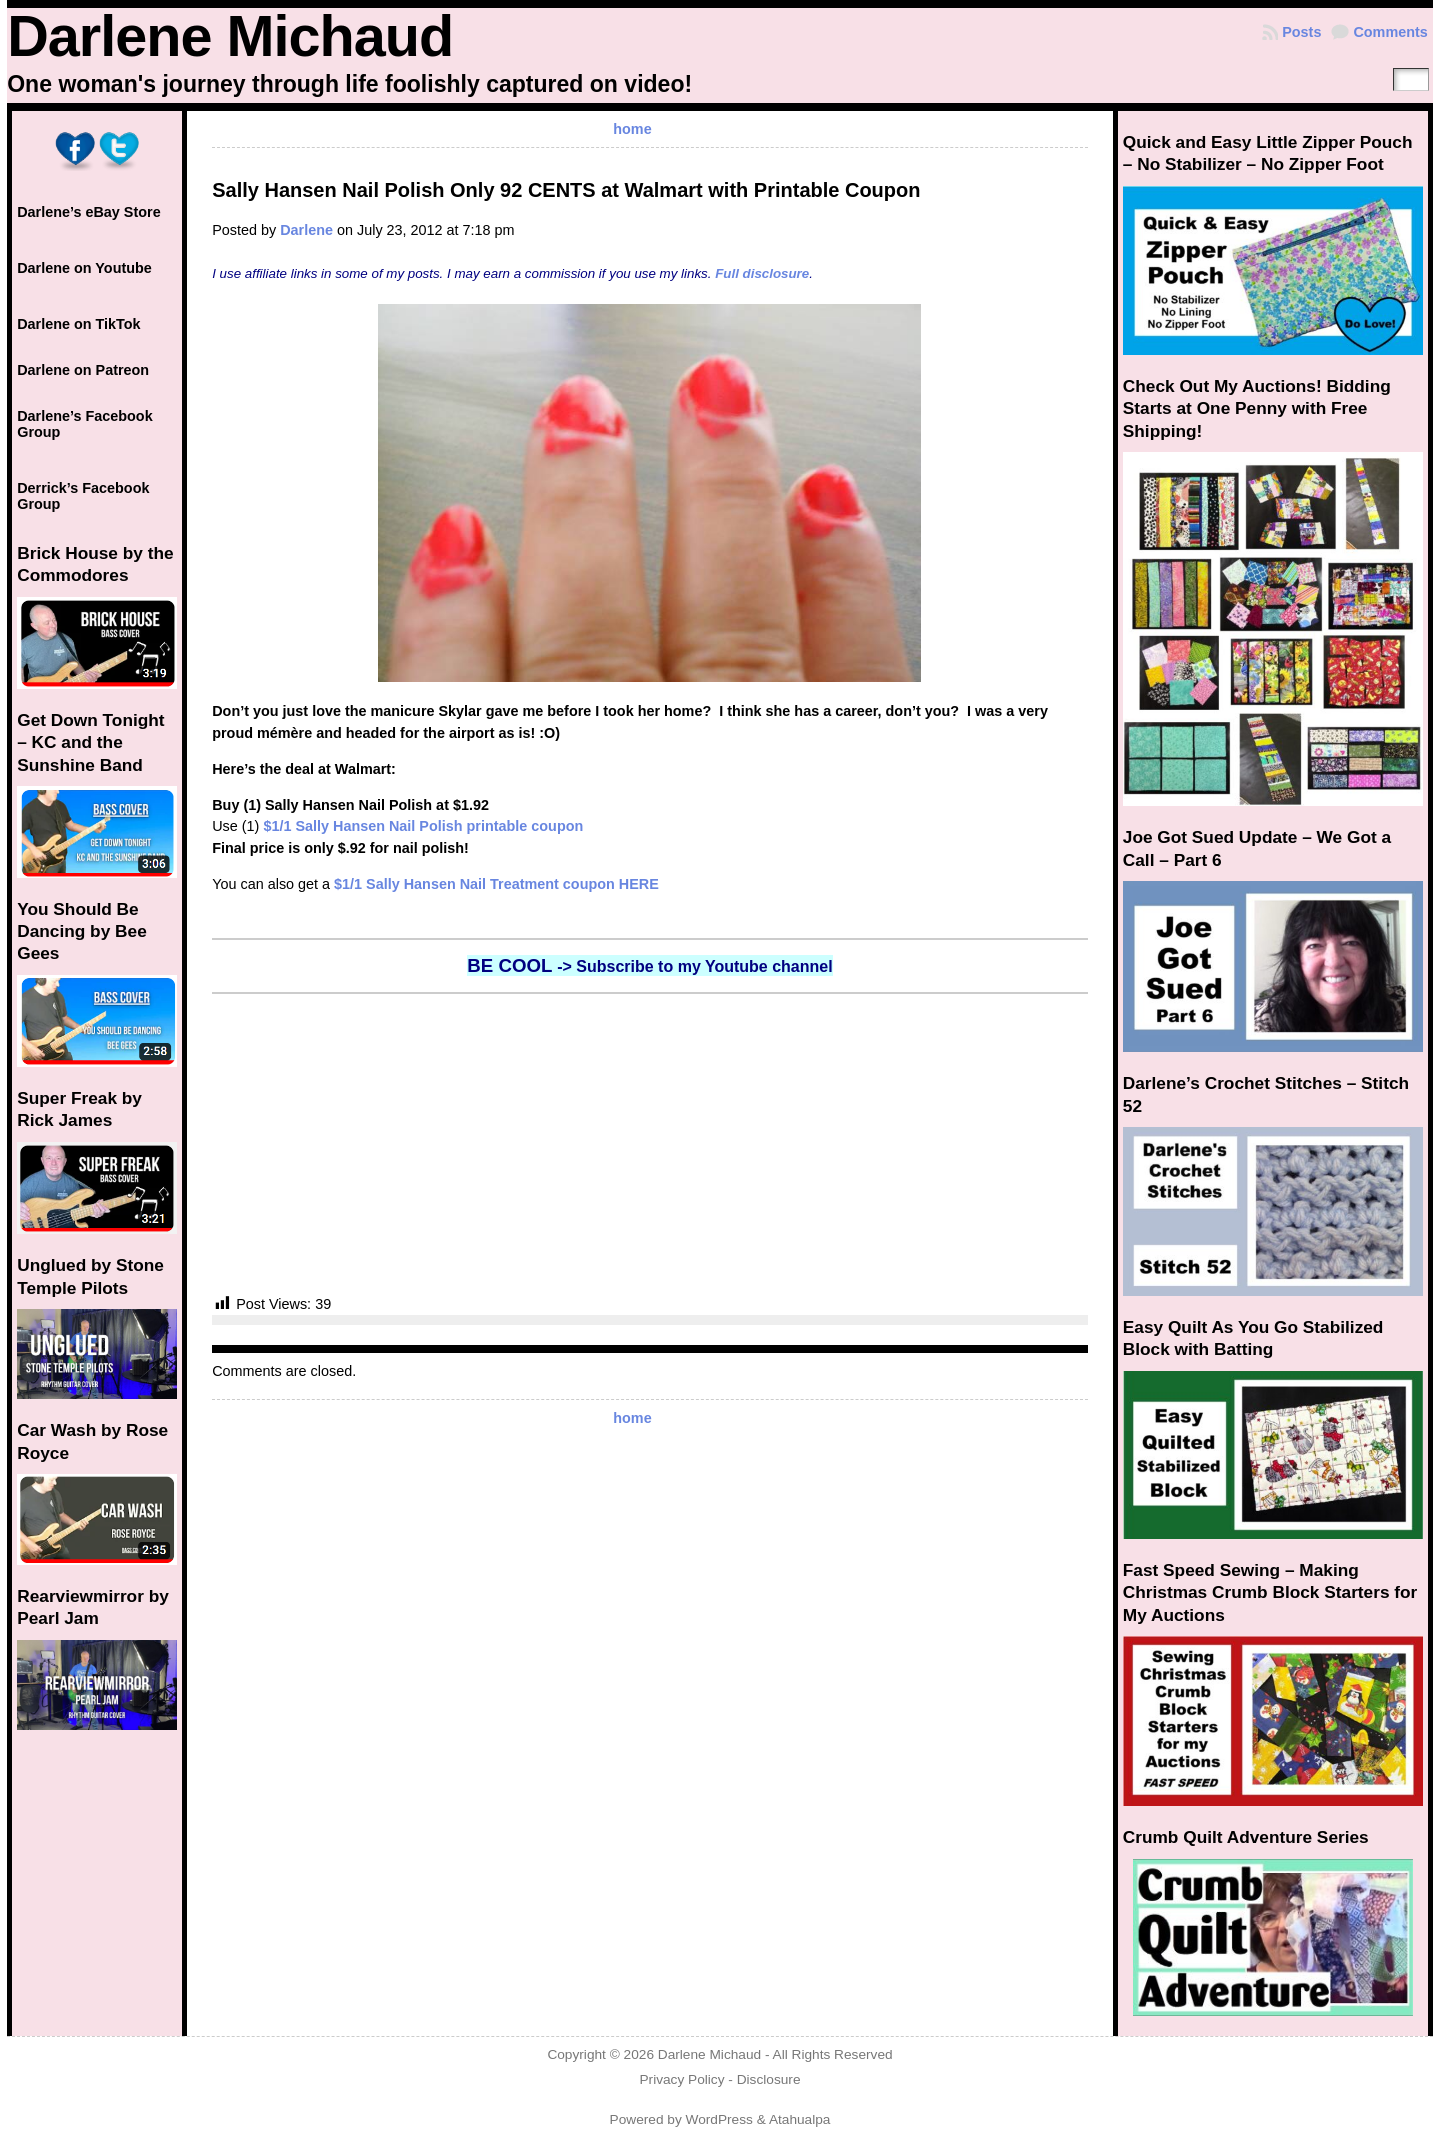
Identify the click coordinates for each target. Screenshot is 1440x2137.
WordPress (719, 2119)
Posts (1301, 32)
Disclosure (769, 2079)
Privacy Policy (681, 2079)
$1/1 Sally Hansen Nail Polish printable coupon (423, 826)
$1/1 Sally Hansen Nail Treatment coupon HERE (496, 884)
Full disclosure (762, 273)
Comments (1390, 32)
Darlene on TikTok (78, 324)
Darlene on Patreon (83, 370)
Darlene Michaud (230, 36)
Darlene (306, 230)
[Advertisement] (650, 1144)
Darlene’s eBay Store (88, 212)
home (632, 129)
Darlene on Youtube (84, 268)
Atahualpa (800, 2119)
